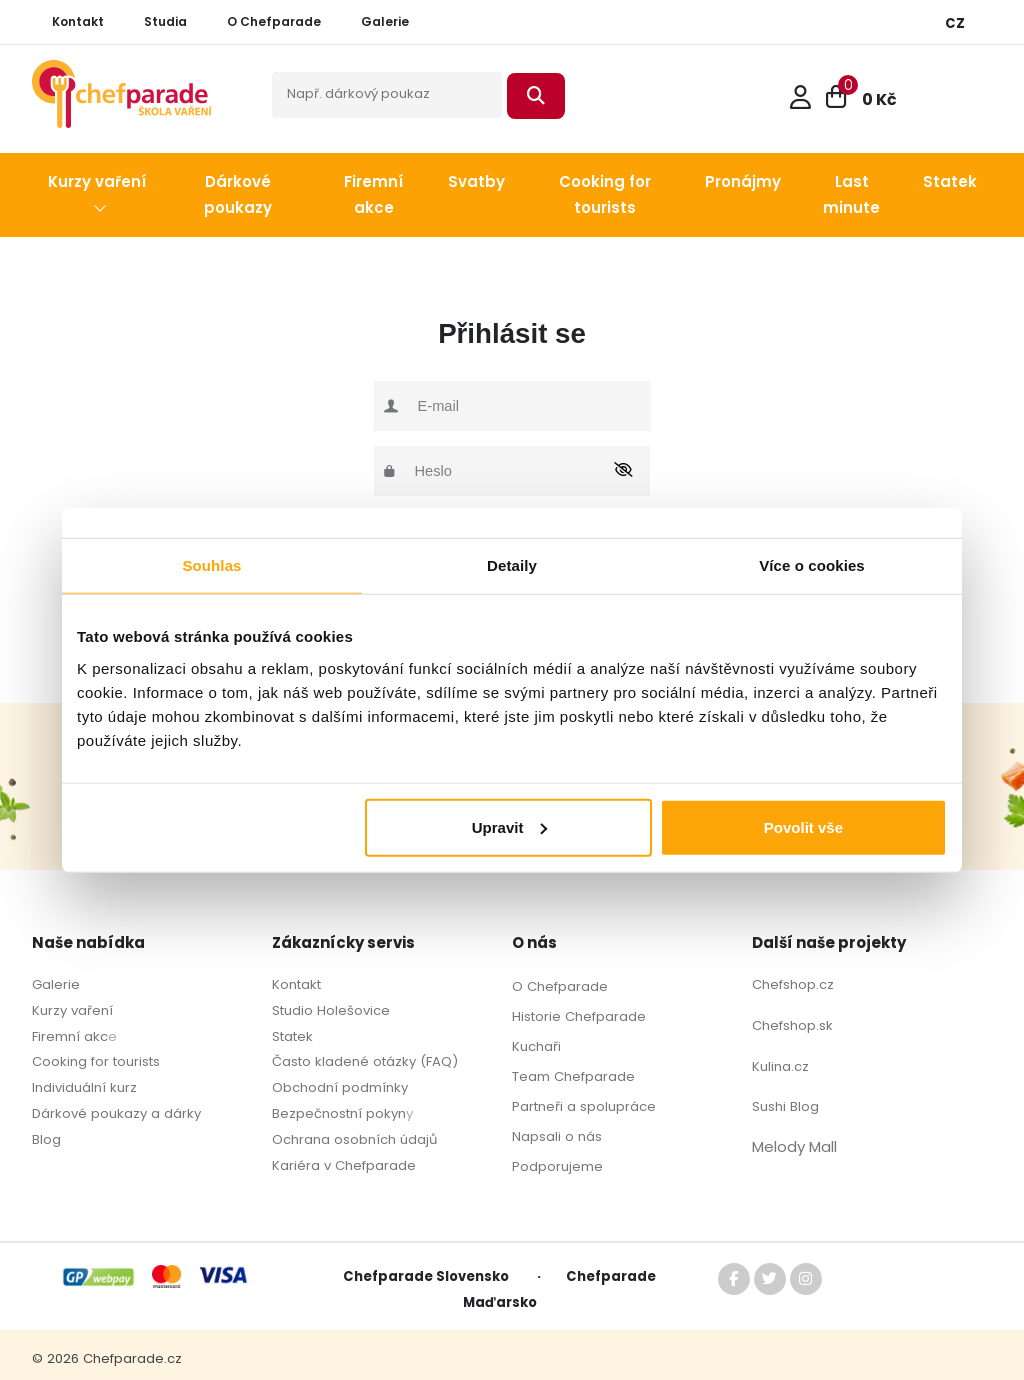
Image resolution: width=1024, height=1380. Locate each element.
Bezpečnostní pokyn (339, 1113)
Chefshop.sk (792, 1025)
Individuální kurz (84, 1087)
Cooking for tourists (96, 1061)
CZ (955, 23)
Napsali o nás (557, 1136)
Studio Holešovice (331, 1010)
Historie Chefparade (579, 1016)
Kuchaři (536, 1046)
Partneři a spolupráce (584, 1106)
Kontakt (296, 984)
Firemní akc (70, 1036)
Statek (292, 1036)
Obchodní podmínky (340, 1087)
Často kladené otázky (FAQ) (365, 1061)
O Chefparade (560, 986)
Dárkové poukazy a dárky (116, 1113)
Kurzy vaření (72, 1010)
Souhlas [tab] (211, 565)
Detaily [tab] (512, 565)
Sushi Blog (785, 1106)
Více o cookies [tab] (812, 565)
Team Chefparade (573, 1076)
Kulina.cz (780, 1066)
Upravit (510, 826)
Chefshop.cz (793, 984)
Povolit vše (803, 826)
